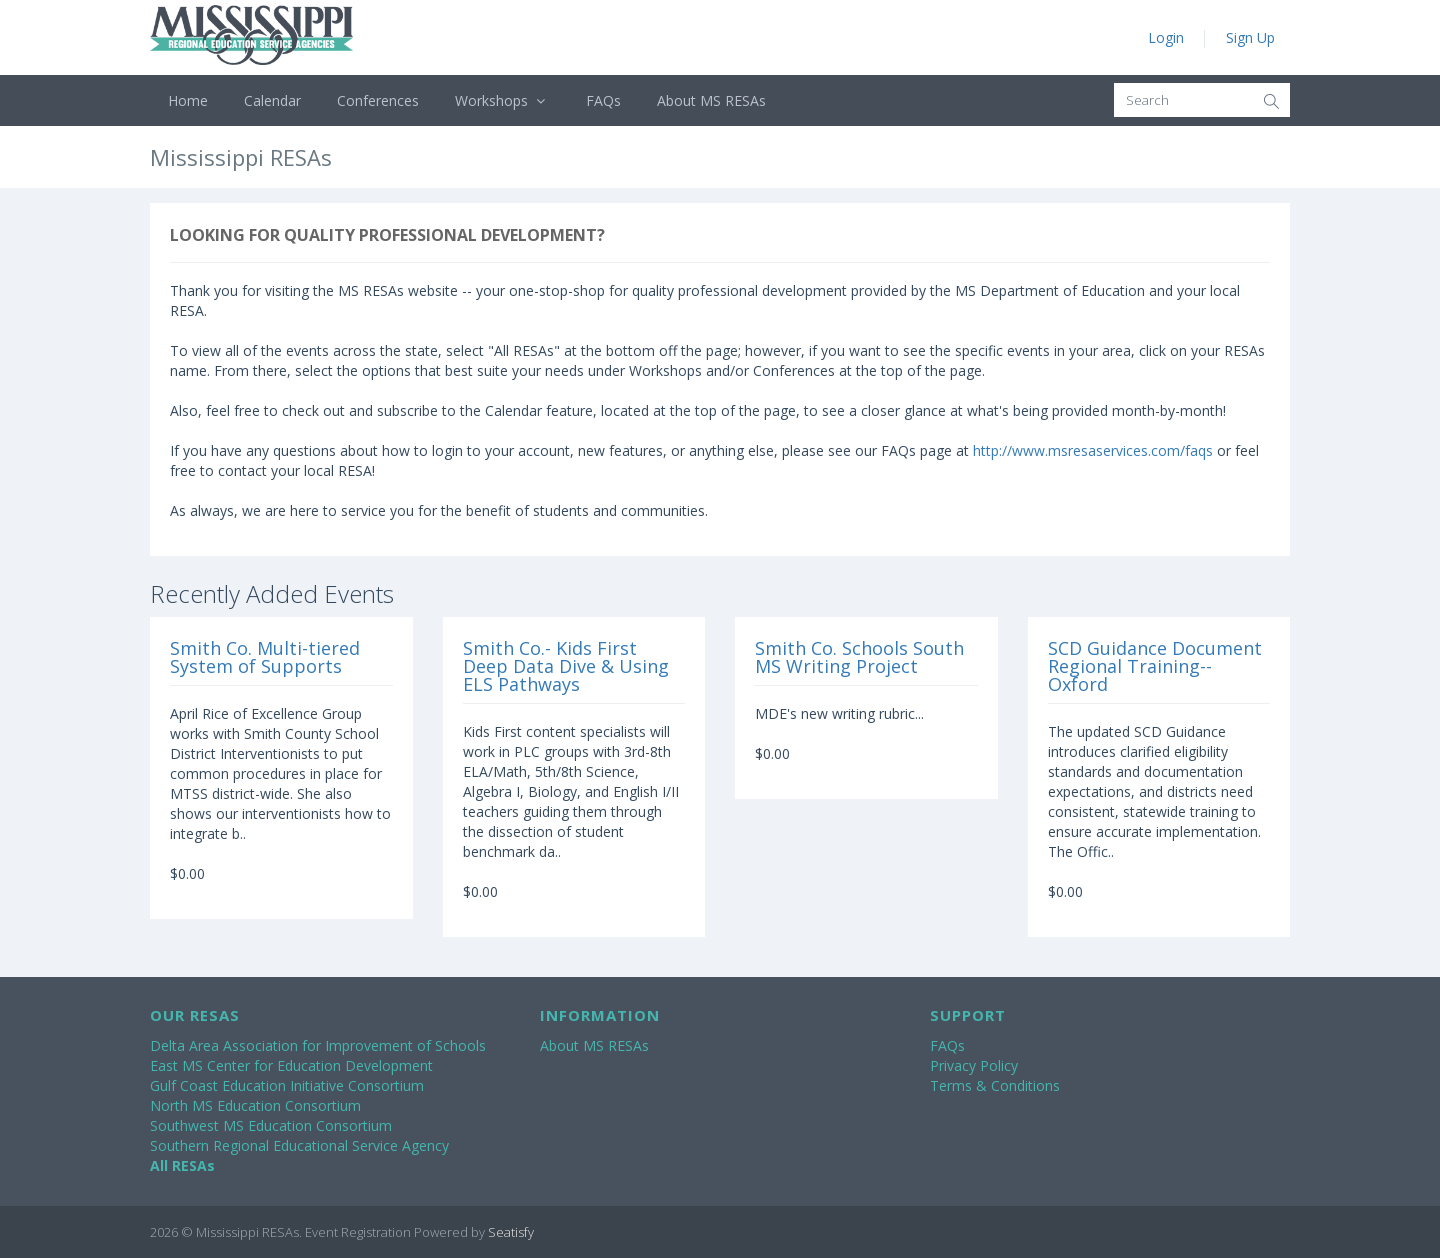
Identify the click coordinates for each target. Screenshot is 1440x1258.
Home (188, 100)
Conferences (378, 100)
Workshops (502, 100)
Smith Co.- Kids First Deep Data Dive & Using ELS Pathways (566, 666)
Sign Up (1250, 37)
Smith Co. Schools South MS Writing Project (859, 657)
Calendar (272, 100)
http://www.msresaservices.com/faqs (1093, 450)
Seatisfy (511, 1232)
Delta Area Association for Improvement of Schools (318, 1045)
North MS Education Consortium (255, 1105)
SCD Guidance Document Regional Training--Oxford (1155, 666)
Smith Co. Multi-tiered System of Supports (265, 657)
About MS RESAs (711, 100)
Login (1166, 37)
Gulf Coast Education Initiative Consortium (287, 1085)
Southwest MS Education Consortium (271, 1125)
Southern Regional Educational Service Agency (299, 1145)
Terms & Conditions (995, 1085)
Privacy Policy (974, 1065)
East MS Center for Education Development (291, 1065)
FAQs (603, 100)
